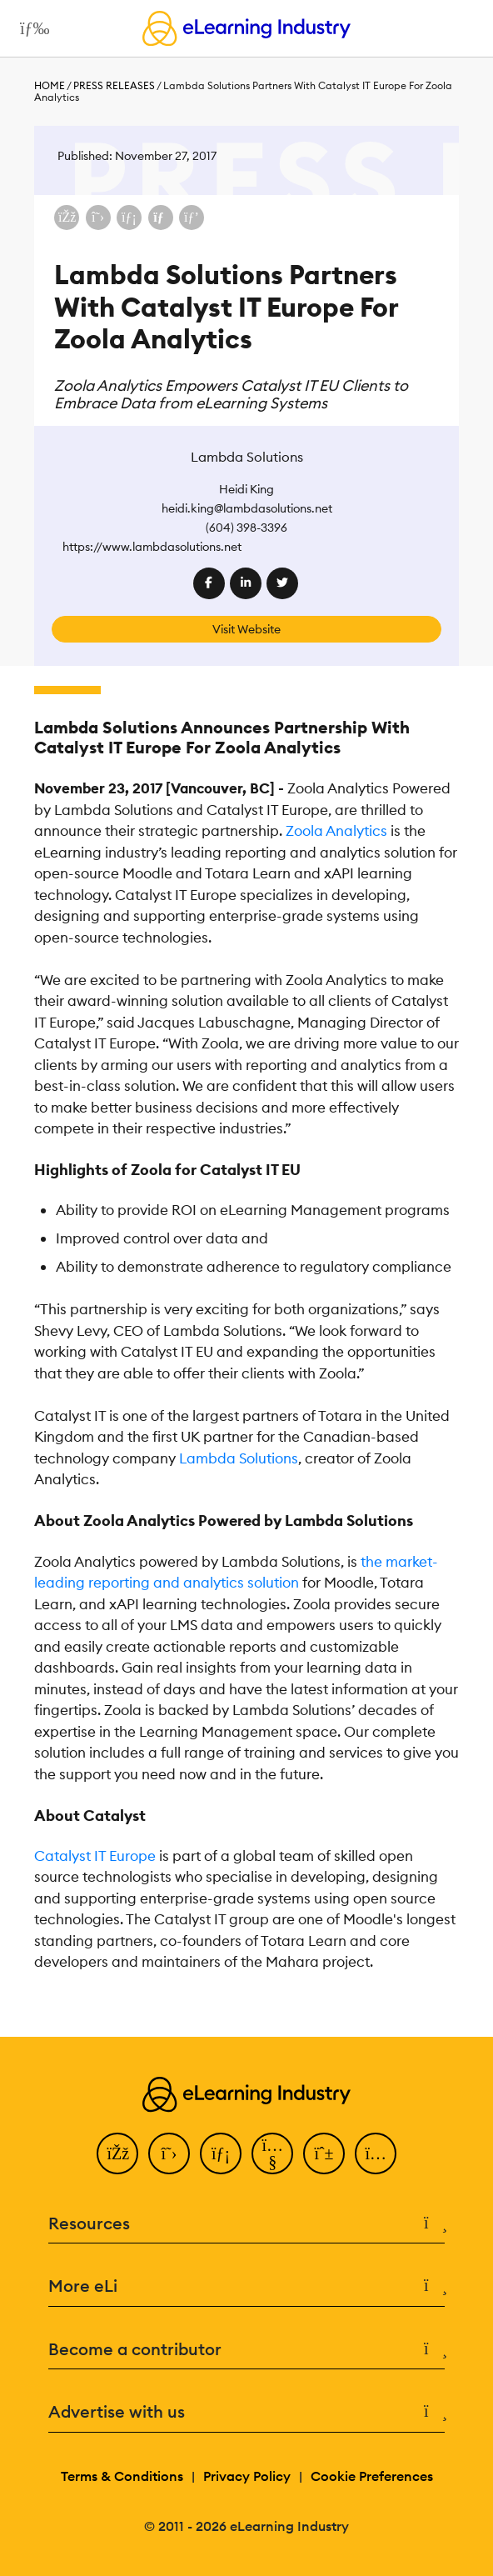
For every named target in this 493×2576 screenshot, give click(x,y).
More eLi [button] (246, 2286)
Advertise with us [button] (246, 2412)
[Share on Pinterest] (191, 217)
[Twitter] (169, 2153)
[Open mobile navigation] (30, 28)
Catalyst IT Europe (95, 1856)
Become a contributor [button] (246, 2349)
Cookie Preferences (372, 2476)
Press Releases (114, 85)
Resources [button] (246, 2223)
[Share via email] (160, 217)
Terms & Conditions (122, 2476)
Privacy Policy (247, 2476)
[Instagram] (375, 2153)
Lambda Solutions (238, 1458)
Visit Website (246, 629)
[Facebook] (117, 2153)
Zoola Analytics (336, 831)
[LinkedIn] (221, 2153)
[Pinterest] (324, 2153)
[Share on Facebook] (66, 217)
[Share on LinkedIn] (129, 217)
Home (49, 85)
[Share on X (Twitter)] (98, 217)
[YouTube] (272, 2153)
